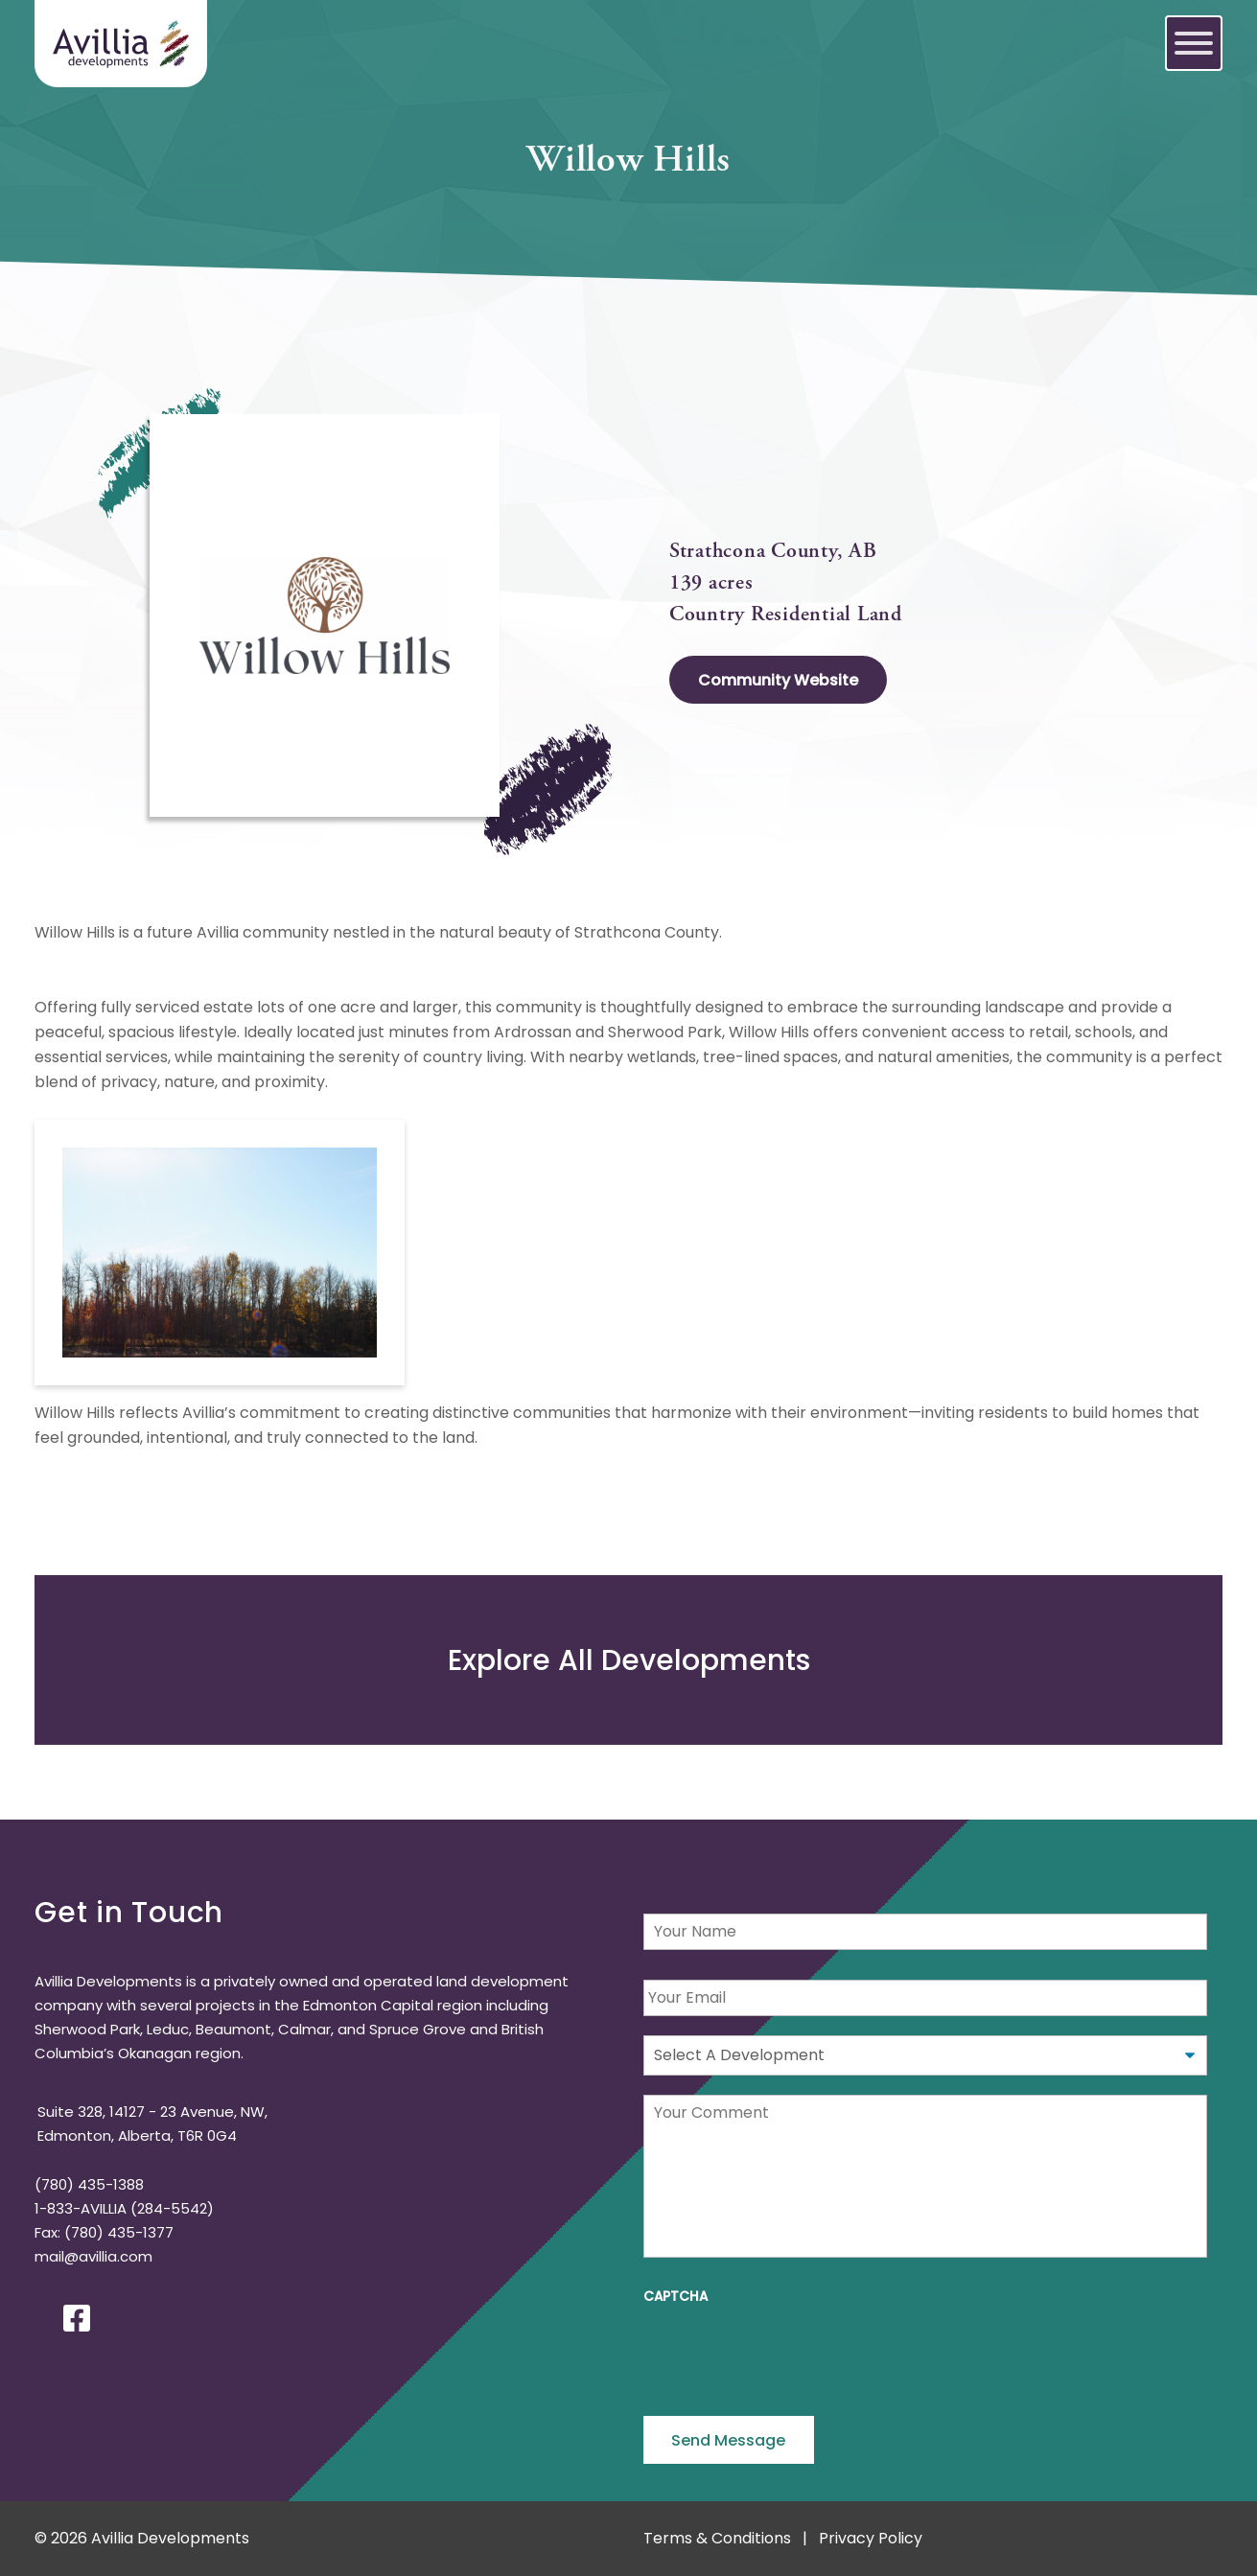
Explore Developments (629, 1660)
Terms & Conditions (717, 2538)
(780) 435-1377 (119, 2232)
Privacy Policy (870, 2538)
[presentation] (789, 2353)
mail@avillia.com (93, 2256)
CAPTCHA (675, 2297)
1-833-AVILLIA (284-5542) (124, 2208)
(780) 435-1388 (89, 2184)
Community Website (778, 680)
